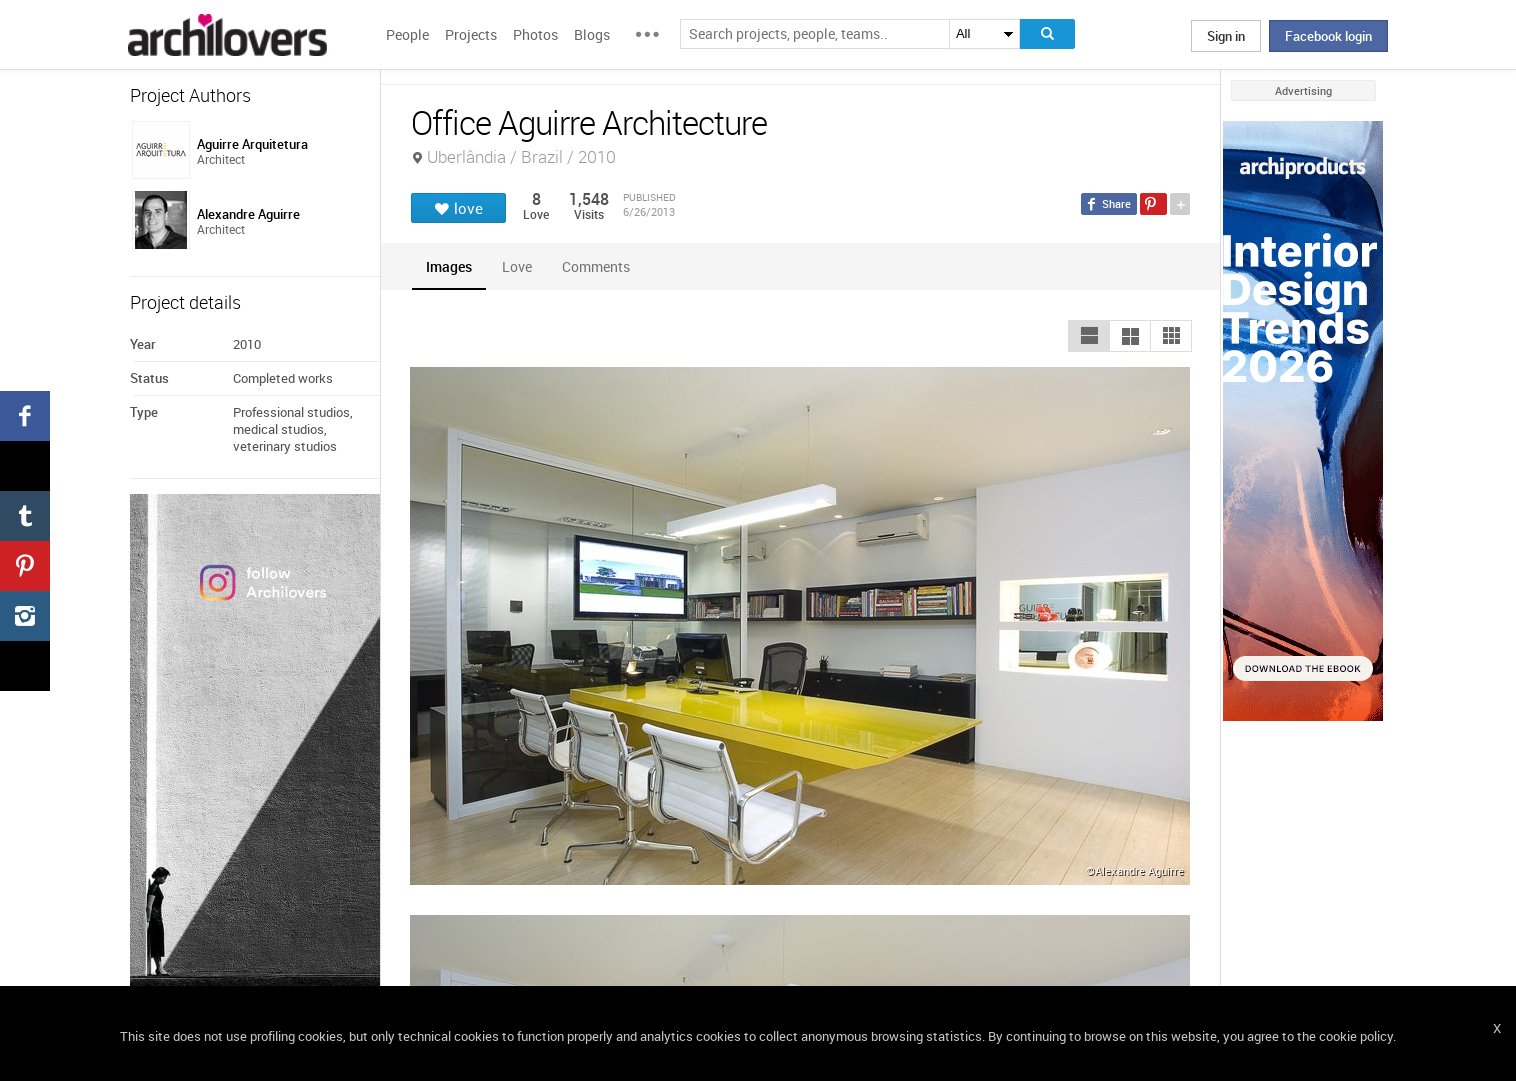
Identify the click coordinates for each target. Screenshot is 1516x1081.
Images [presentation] (449, 266)
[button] (1089, 336)
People (407, 34)
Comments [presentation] (601, 266)
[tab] (449, 266)
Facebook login (1328, 36)
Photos (535, 34)
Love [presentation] (517, 266)
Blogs (592, 34)
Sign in (1226, 36)
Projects (471, 34)
